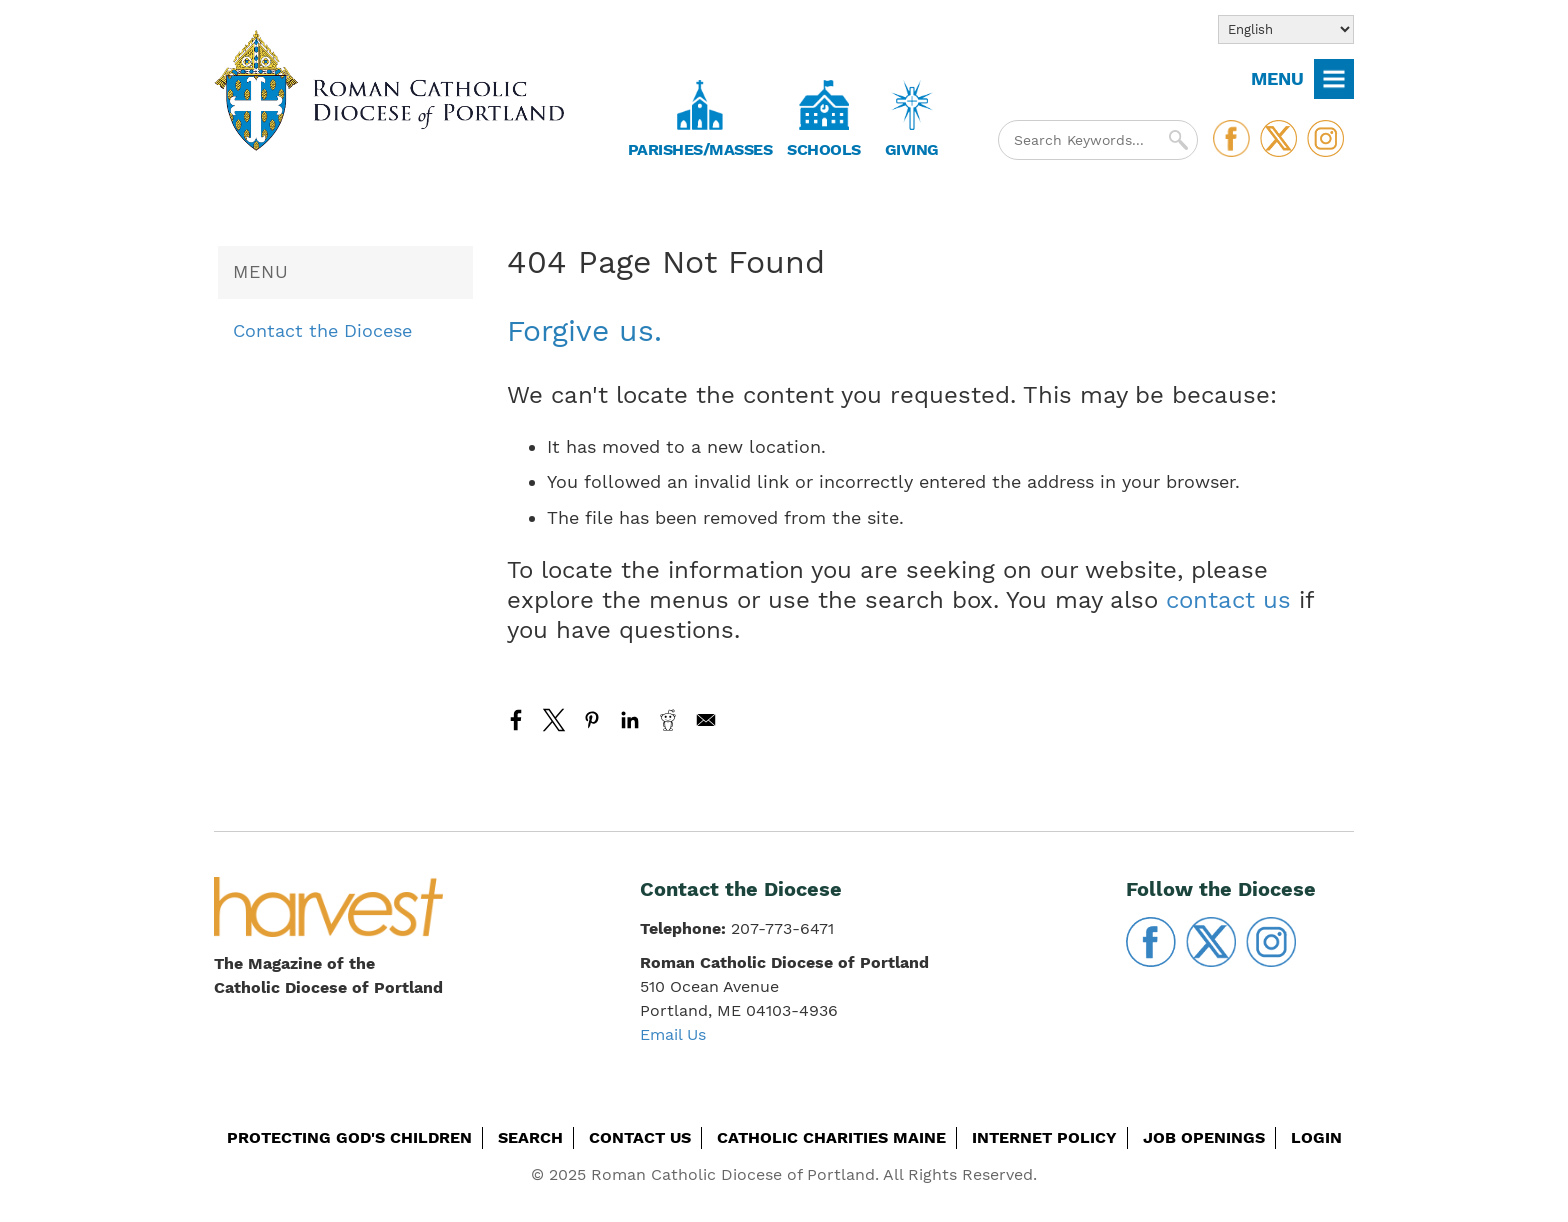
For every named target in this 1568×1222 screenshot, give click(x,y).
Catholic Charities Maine (831, 1137)
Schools (824, 149)
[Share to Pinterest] (592, 720)
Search (530, 1137)
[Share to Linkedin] (630, 720)
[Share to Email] (706, 720)
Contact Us (640, 1137)
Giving (912, 149)
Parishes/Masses (700, 149)
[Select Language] (1286, 29)
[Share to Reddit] (668, 720)
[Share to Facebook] (516, 720)
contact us (1228, 600)
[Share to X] (554, 720)
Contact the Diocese (322, 330)
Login (1316, 1137)
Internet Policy (1044, 1137)
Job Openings (1204, 1137)
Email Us (673, 1034)
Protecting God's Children (349, 1137)
